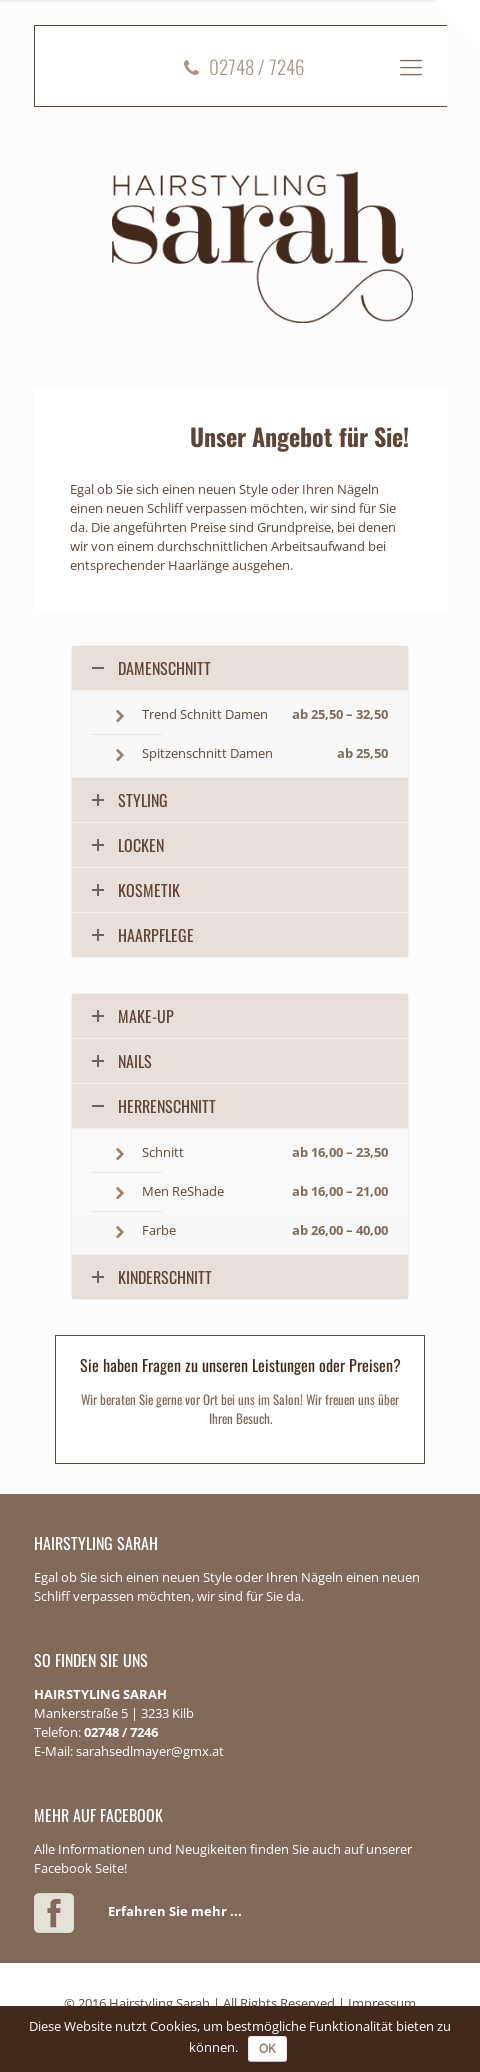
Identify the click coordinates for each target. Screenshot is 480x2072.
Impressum (382, 2003)
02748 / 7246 (241, 66)
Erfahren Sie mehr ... (175, 1911)
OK (267, 2049)
